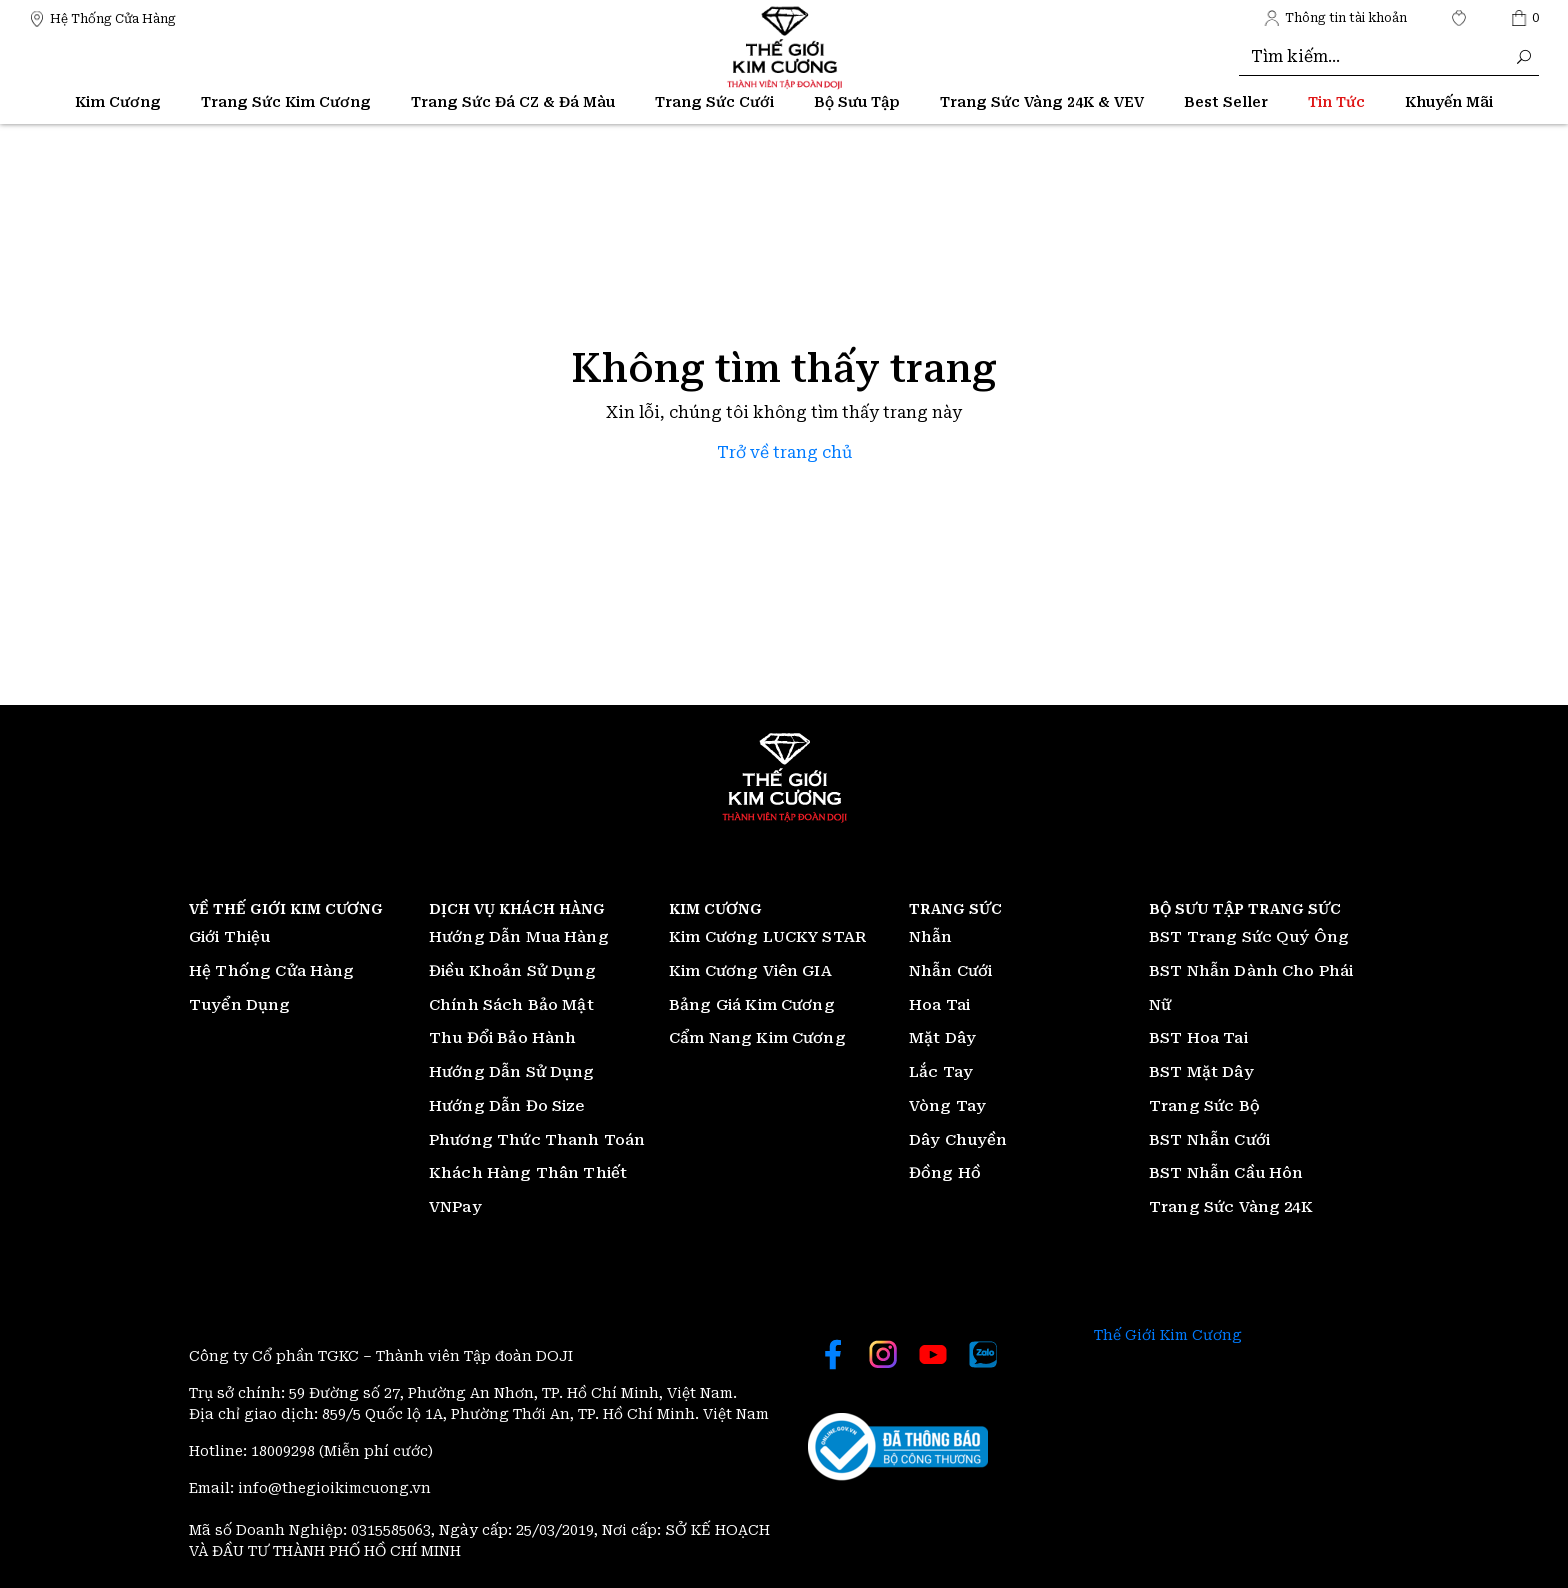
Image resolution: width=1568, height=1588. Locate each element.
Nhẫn (931, 937)
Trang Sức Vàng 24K (1231, 1207)
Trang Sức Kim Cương (286, 102)
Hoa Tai (939, 1005)
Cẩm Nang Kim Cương (757, 1038)
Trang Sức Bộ (1204, 1106)
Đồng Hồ (945, 1173)
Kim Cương (118, 102)
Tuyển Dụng (240, 1005)
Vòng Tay (947, 1106)
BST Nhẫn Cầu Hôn (1226, 1173)
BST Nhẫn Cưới (1209, 1140)
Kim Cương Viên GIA (750, 971)
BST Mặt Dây (1201, 1072)
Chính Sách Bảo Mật (511, 1005)
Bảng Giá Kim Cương (752, 1005)
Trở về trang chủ (784, 452)
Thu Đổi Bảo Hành (502, 1038)
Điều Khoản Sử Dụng (512, 971)
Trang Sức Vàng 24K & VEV (1042, 102)
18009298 (285, 1451)
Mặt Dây (942, 1038)
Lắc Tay (941, 1072)
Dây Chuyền (958, 1140)
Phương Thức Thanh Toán (537, 1140)
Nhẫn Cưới (950, 971)
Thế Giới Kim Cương (1168, 1335)
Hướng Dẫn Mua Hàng (519, 937)
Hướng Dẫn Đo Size (507, 1106)
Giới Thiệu (230, 937)
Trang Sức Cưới (714, 102)
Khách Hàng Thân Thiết (528, 1173)
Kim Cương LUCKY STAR (767, 937)
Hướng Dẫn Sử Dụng (512, 1072)
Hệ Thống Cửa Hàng (272, 971)
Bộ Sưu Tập (857, 102)
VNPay (455, 1207)
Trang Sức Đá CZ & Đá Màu (513, 102)
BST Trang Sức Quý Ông (1249, 937)
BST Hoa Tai (1198, 1038)
